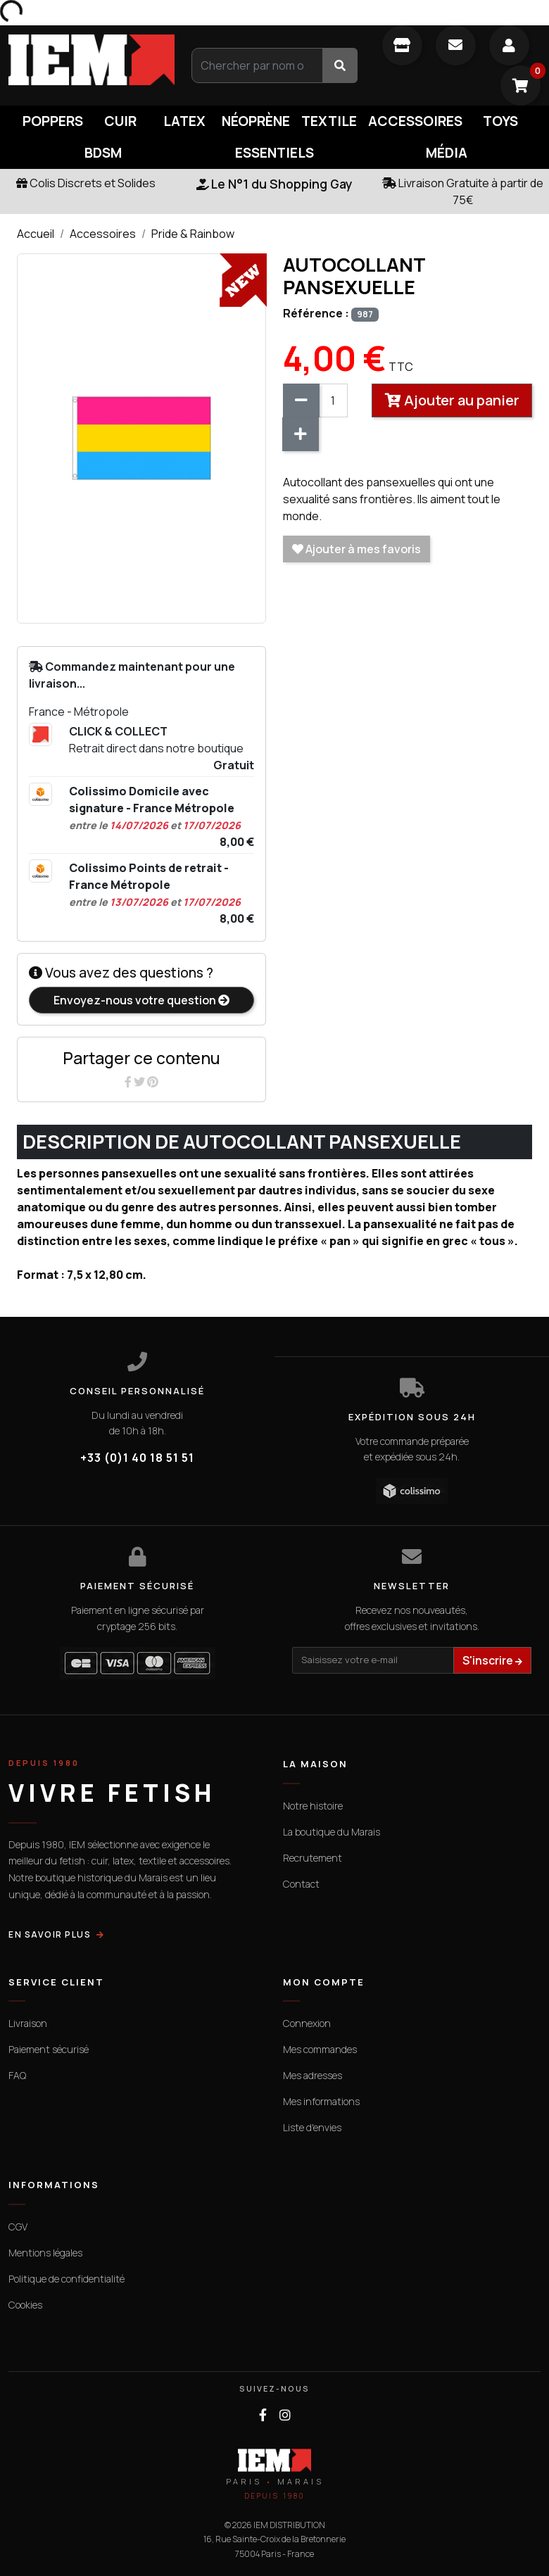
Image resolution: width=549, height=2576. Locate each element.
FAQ (17, 2075)
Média (446, 153)
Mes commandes (320, 2049)
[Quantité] (333, 400)
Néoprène (256, 121)
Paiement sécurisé (48, 2049)
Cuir (120, 121)
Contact (301, 1883)
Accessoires (415, 121)
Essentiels (274, 153)
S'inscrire (492, 1660)
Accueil (35, 233)
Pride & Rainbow (192, 233)
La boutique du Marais (331, 1831)
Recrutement (312, 1857)
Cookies (25, 2304)
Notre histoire (313, 1805)
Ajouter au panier (452, 400)
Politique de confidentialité (66, 2278)
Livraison (27, 2023)
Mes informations (321, 2101)
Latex (184, 121)
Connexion (307, 2023)
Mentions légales (45, 2252)
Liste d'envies (312, 2127)
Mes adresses (312, 2075)
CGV (17, 2226)
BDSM (103, 153)
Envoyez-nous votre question (141, 1000)
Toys (500, 121)
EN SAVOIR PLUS (56, 1934)
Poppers (53, 121)
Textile (329, 121)
